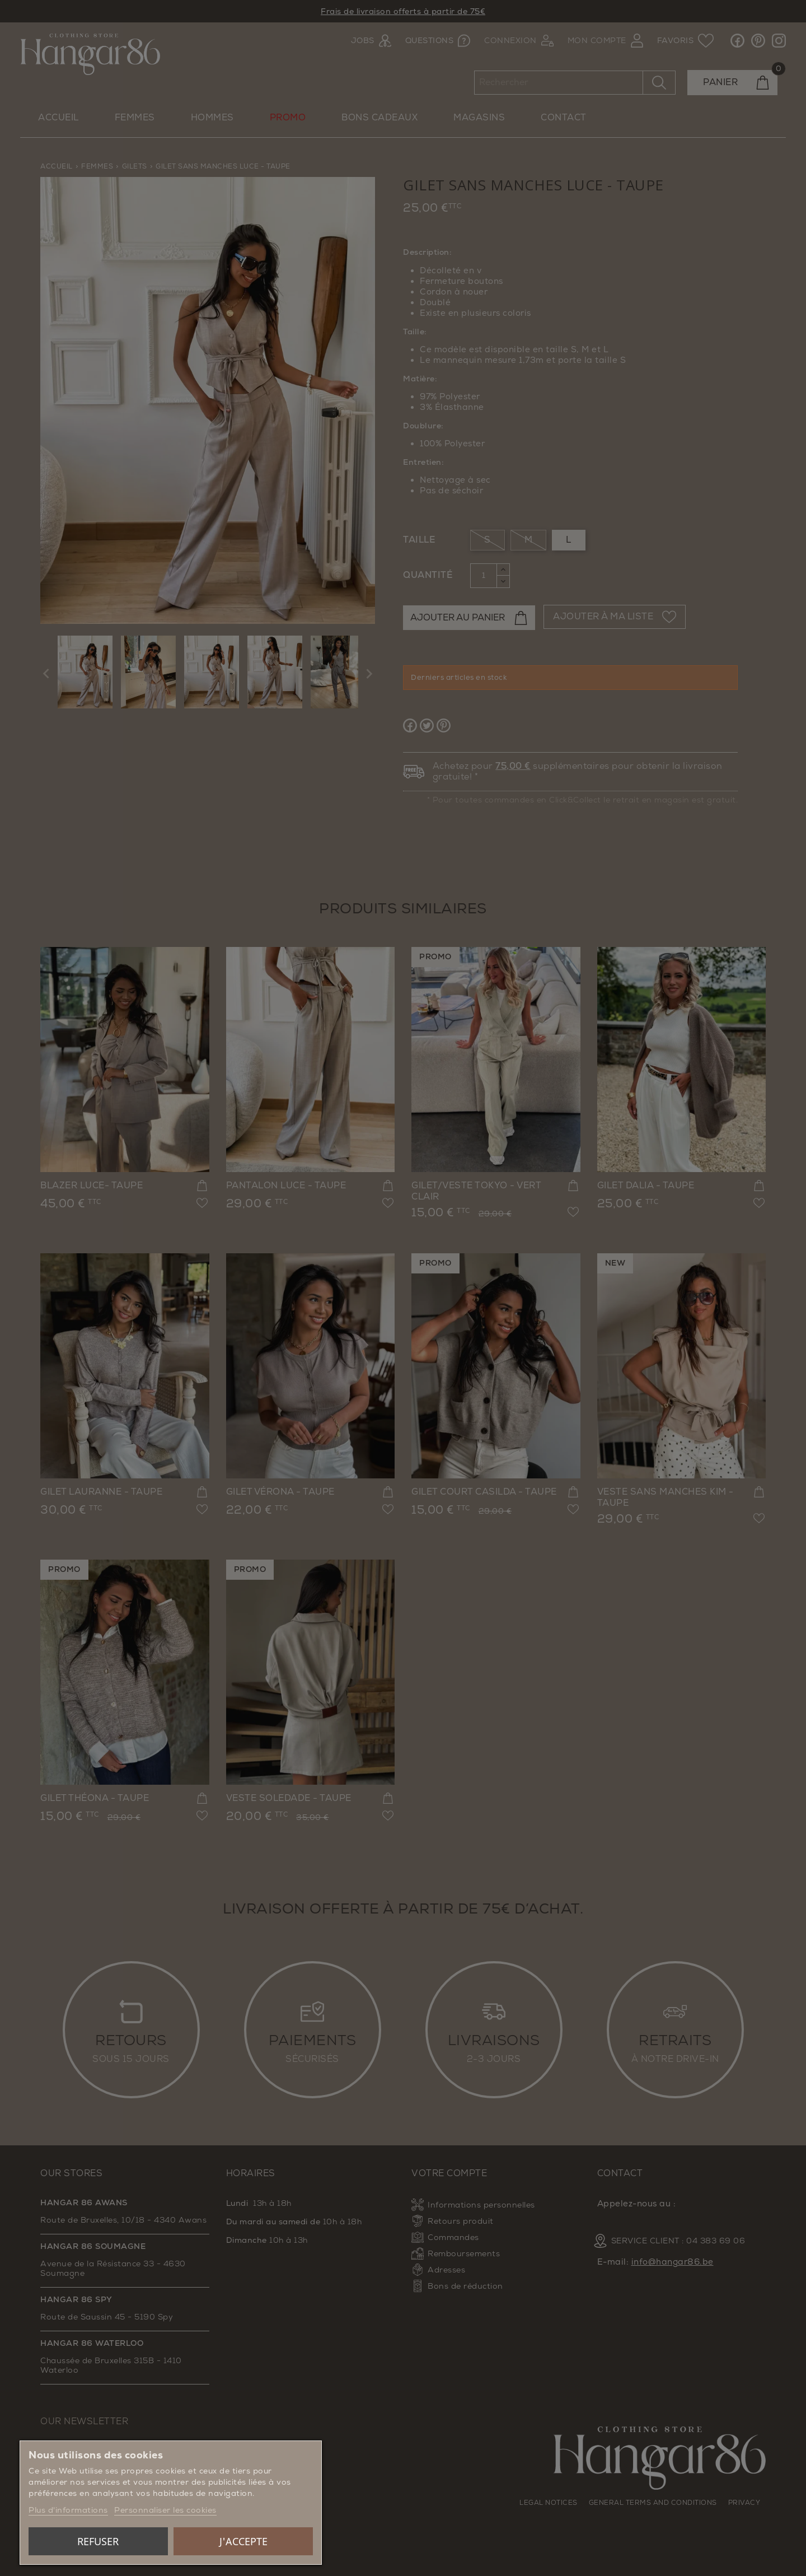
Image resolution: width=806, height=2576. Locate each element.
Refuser (98, 2541)
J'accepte (243, 2541)
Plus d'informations (68, 2510)
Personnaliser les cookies (165, 2510)
